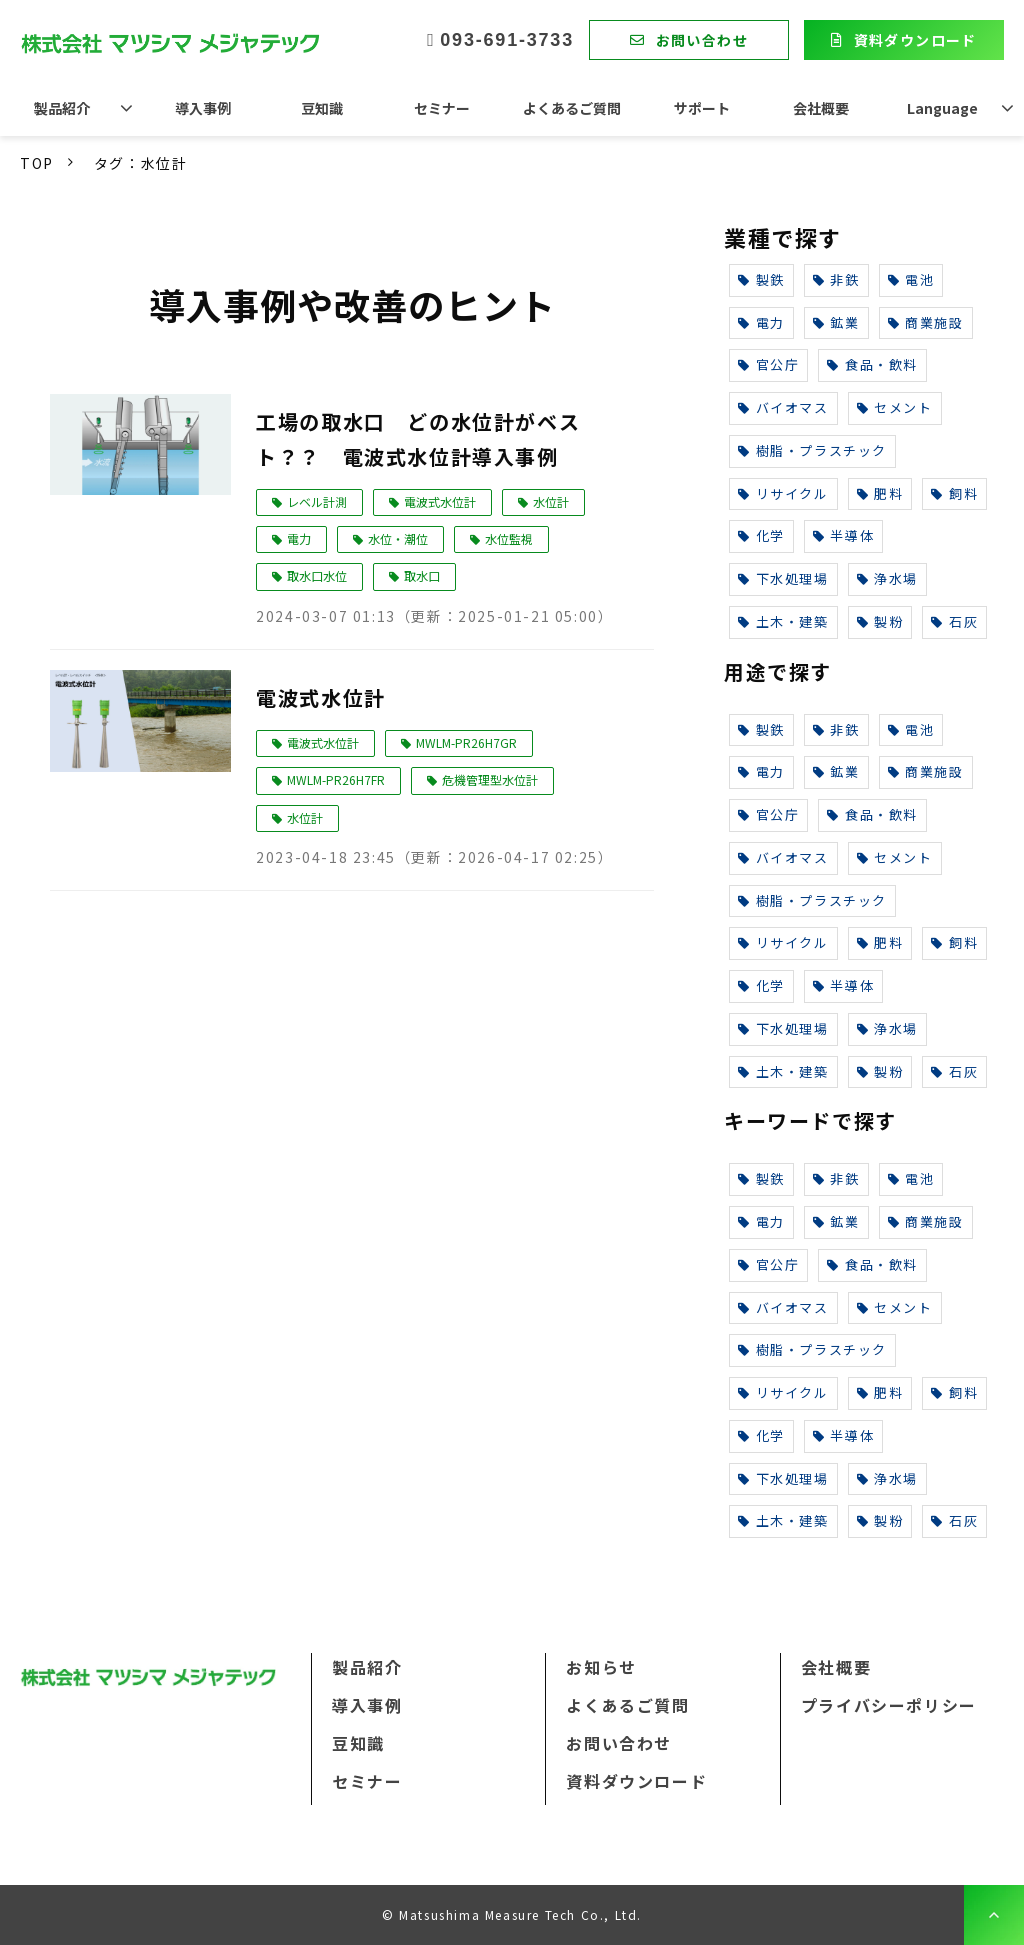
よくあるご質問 (572, 108)
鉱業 (836, 322)
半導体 (843, 535)
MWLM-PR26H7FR (336, 779)
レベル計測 (317, 501)
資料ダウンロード (915, 40)
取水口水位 (317, 575)
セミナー (442, 108)
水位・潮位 (398, 538)
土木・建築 (783, 621)
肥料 (880, 493)
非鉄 (836, 279)
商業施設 (926, 322)
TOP (37, 163)
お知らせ (601, 1667)
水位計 (551, 501)
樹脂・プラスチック (812, 450)
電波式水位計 (440, 501)
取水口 (422, 575)
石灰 (954, 621)
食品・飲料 (872, 364)
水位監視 (509, 538)
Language (942, 108)
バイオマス (783, 407)
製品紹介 (62, 108)
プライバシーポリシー (889, 1705)
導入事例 (203, 108)
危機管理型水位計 (490, 779)
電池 (911, 279)
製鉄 (761, 279)
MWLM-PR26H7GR (466, 742)
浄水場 (887, 578)
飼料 (954, 493)
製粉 (880, 621)
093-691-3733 (507, 40)
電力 (299, 538)
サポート (702, 108)
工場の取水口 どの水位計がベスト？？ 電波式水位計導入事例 (418, 439)
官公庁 (768, 364)
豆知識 (322, 108)
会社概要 (821, 108)
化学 (761, 535)
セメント (895, 407)
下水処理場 (783, 578)
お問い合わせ (702, 40)
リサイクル (783, 493)
